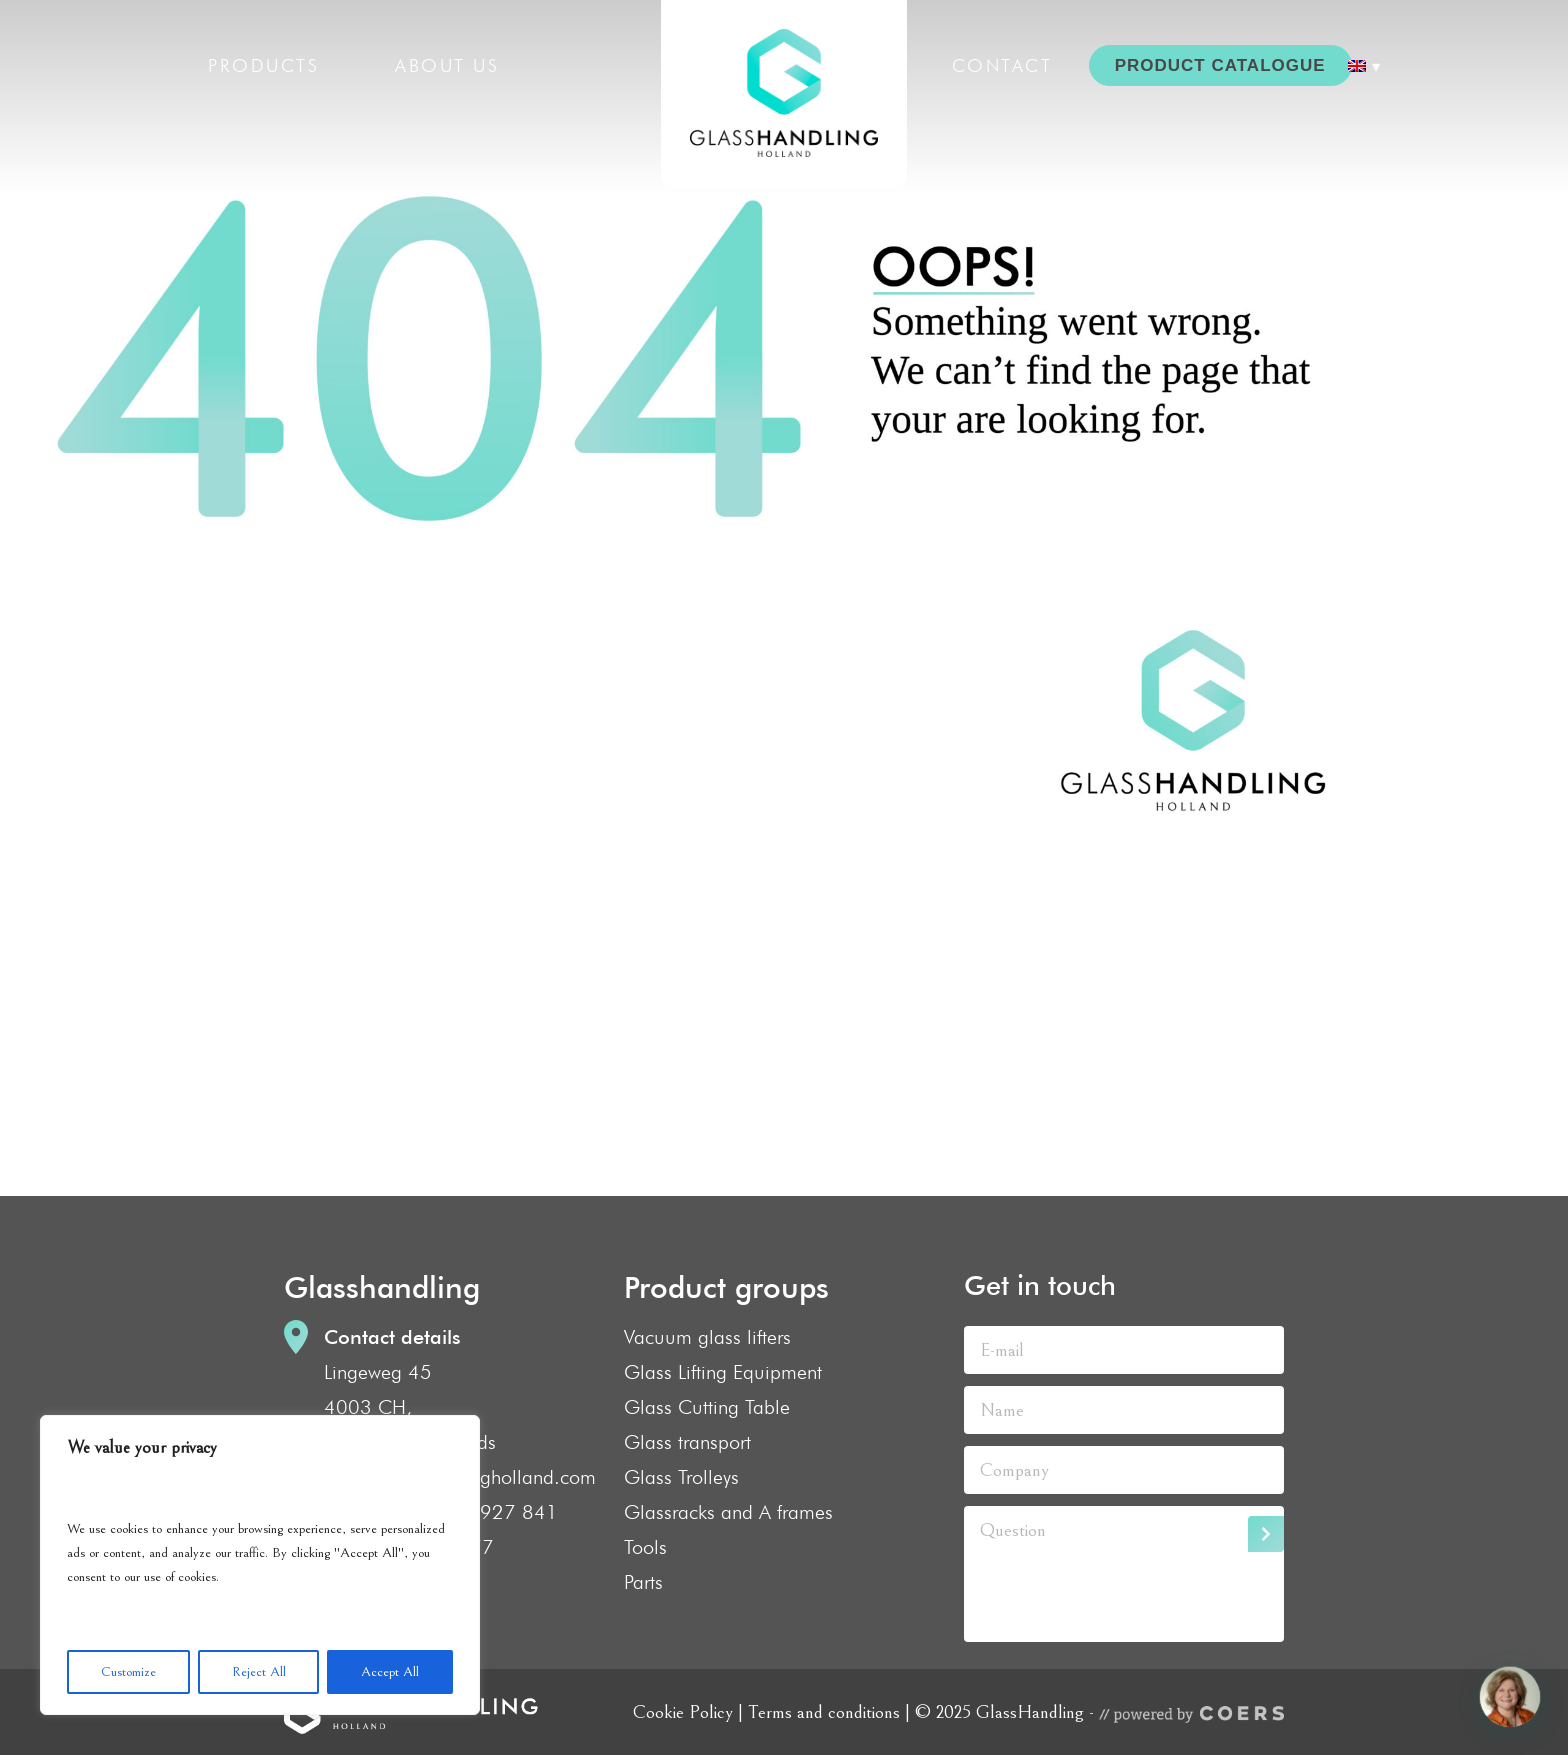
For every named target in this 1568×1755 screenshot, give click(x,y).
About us (447, 65)
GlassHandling (784, 93)
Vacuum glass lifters (707, 1337)
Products (263, 65)
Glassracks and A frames (728, 1512)
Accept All (390, 1672)
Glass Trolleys (681, 1477)
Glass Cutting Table (707, 1407)
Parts (643, 1582)
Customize (128, 1672)
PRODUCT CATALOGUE (1220, 65)
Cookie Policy (683, 1712)
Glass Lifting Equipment (723, 1372)
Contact (1002, 65)
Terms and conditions (824, 1712)
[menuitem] (1364, 66)
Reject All (259, 1672)
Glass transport (687, 1442)
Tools (645, 1547)
